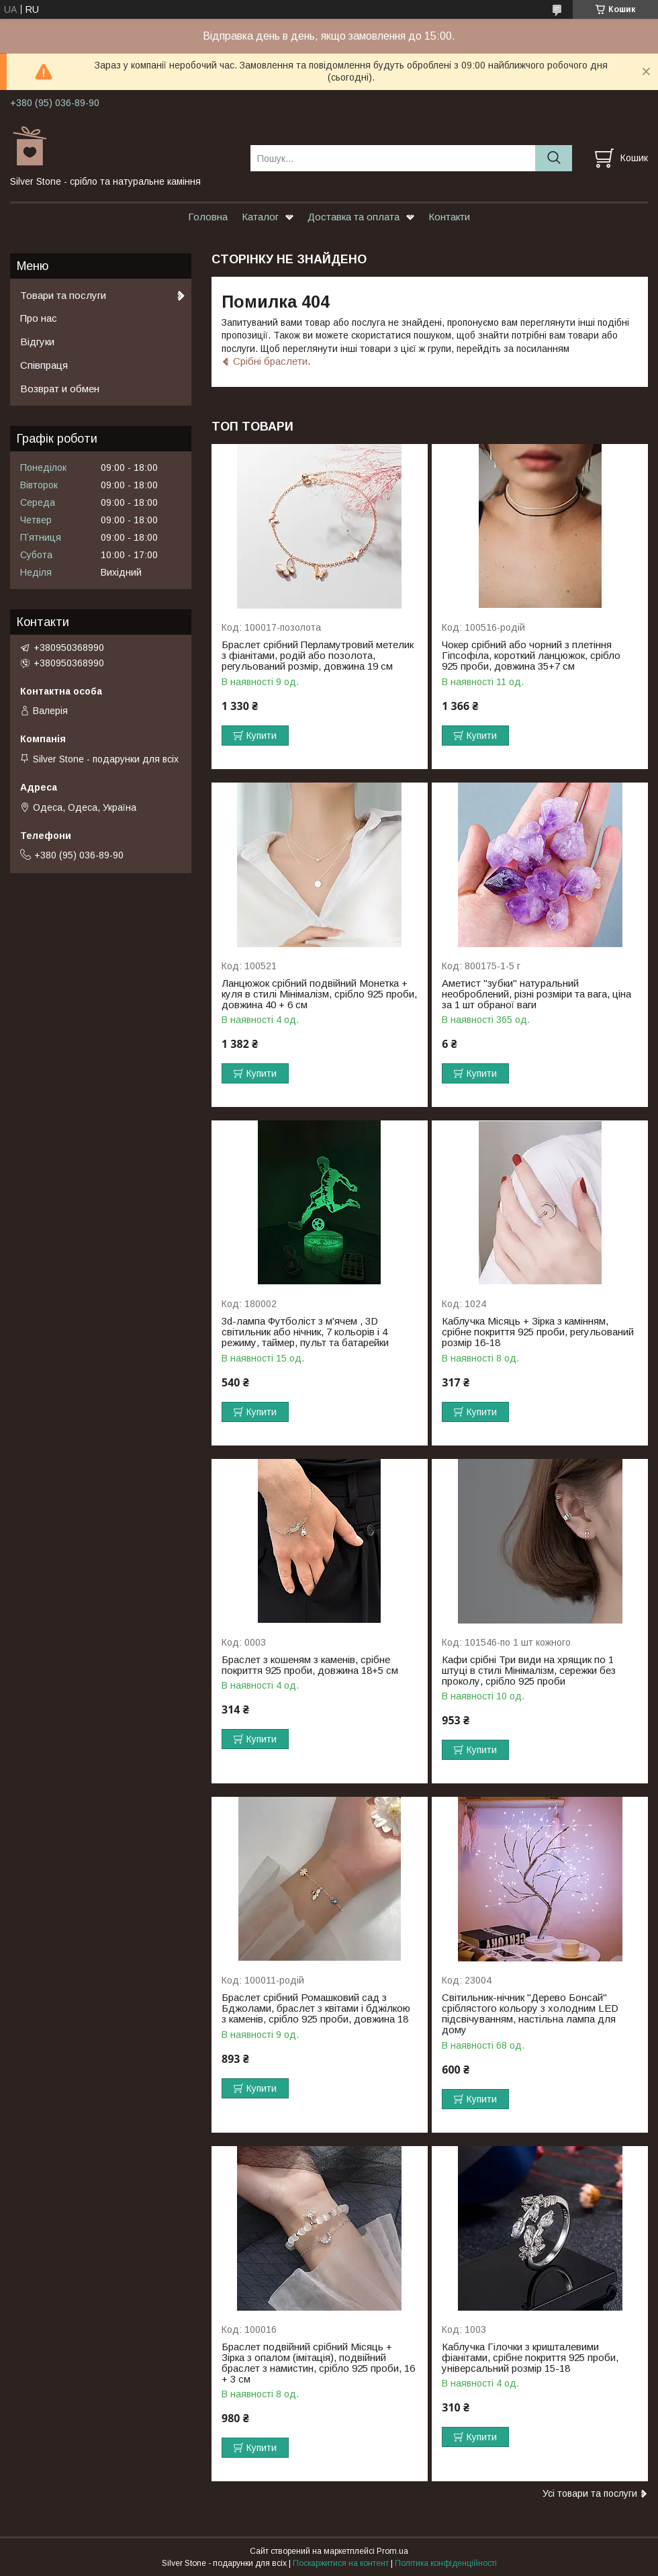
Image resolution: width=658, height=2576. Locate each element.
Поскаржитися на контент (341, 2563)
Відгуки (37, 341)
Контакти (449, 216)
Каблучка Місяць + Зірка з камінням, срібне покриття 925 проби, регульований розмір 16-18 (538, 1332)
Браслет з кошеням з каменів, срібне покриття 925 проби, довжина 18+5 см (310, 1665)
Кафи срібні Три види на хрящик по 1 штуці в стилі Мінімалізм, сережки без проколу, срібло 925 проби (529, 1670)
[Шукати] (553, 158)
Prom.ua (392, 2551)
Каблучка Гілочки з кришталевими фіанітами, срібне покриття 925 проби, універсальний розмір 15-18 (530, 2358)
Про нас (38, 318)
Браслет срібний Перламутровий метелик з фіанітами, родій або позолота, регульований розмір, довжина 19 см (318, 655)
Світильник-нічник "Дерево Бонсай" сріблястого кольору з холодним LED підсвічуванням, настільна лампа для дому (530, 2013)
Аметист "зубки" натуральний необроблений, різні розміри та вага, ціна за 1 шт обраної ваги (536, 994)
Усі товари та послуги (590, 2493)
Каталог (260, 216)
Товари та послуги (63, 295)
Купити (261, 735)
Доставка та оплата (353, 216)
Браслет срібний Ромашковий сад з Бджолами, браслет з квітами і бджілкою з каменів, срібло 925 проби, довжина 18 (316, 2008)
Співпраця (44, 365)
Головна (208, 216)
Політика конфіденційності (446, 2563)
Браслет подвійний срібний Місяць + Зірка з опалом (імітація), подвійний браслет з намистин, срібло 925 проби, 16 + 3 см (318, 2363)
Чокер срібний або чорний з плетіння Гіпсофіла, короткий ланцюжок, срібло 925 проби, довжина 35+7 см (531, 655)
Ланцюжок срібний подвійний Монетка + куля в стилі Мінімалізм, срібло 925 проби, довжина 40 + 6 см (319, 994)
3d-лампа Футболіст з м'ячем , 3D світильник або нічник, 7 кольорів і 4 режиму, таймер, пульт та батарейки (305, 1332)
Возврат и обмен (59, 388)
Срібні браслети (270, 361)
